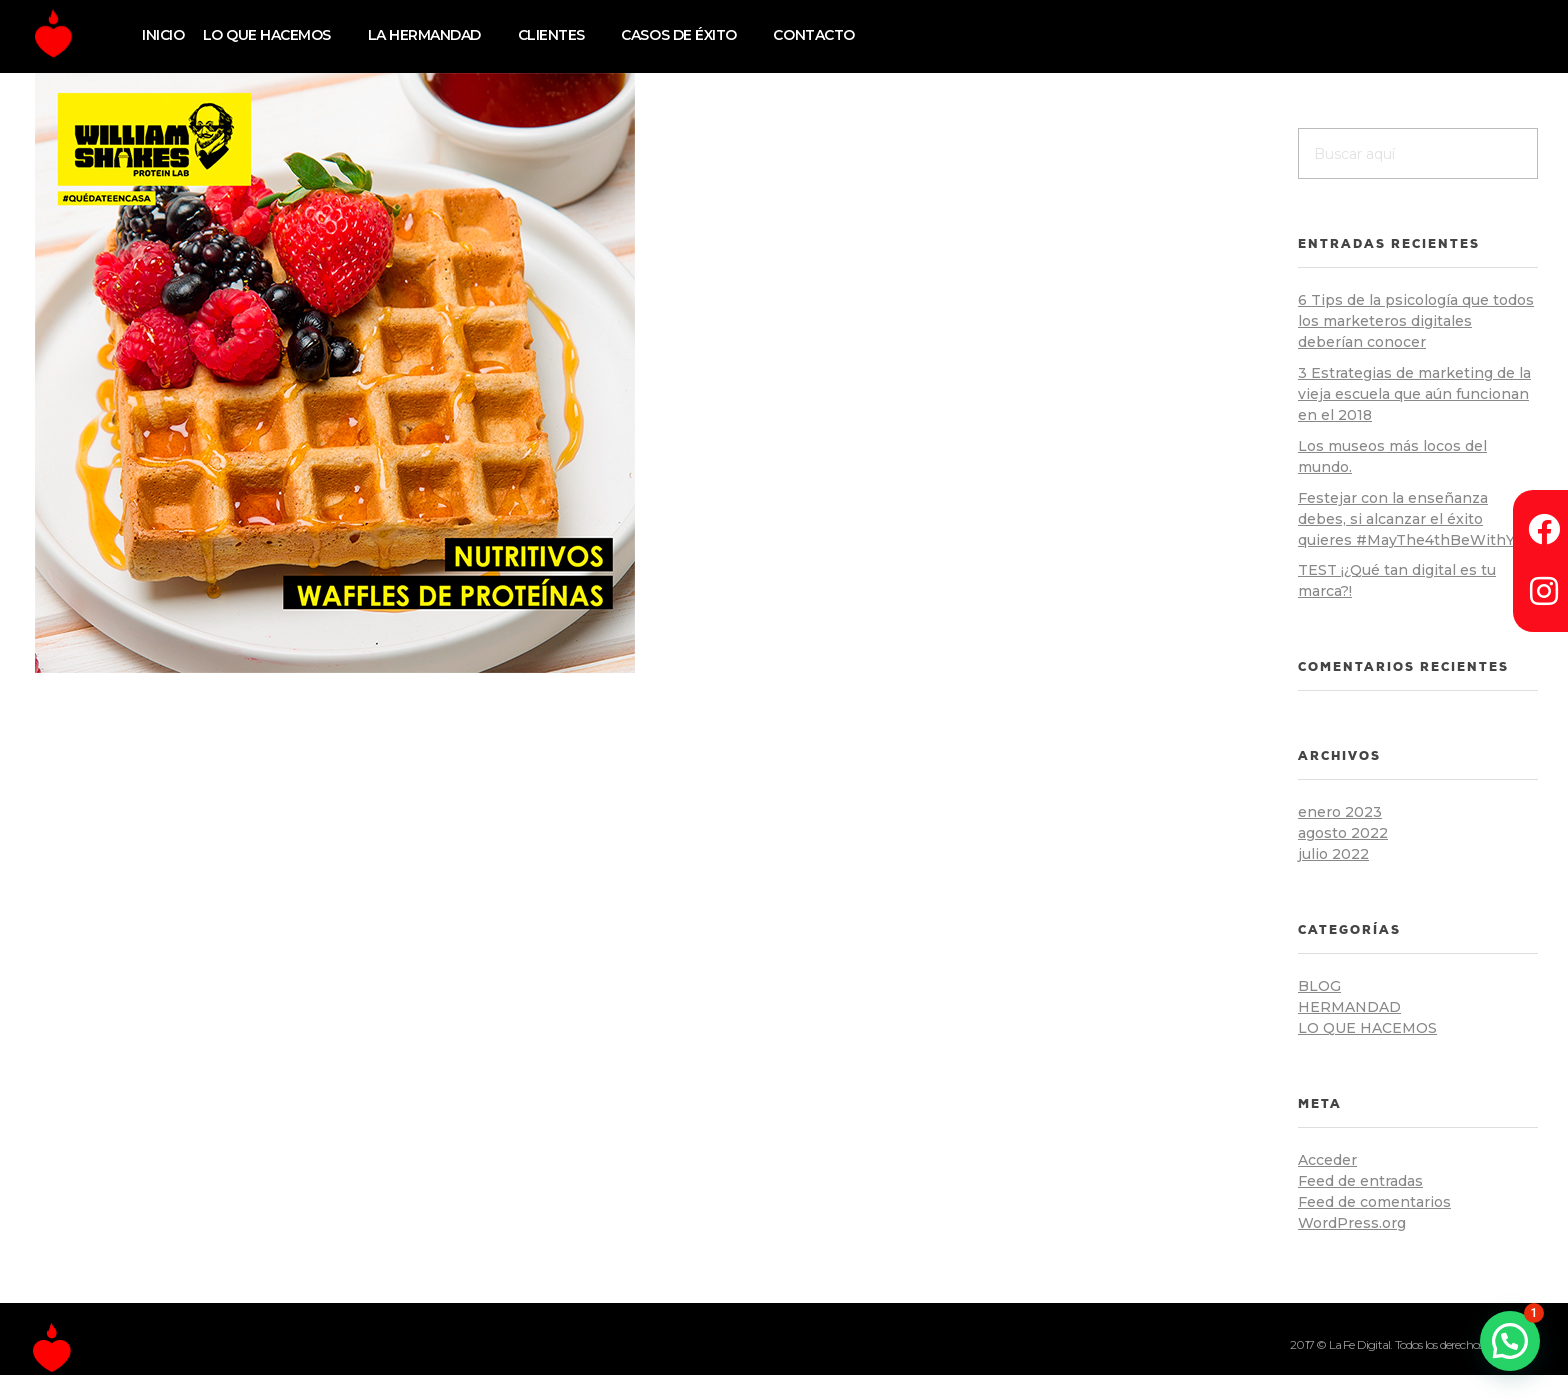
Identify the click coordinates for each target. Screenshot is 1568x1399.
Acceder (1327, 1160)
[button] (1510, 1341)
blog (1319, 986)
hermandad (1349, 1007)
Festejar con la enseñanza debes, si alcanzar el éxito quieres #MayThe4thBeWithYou (1415, 519)
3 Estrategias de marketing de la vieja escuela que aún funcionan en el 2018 (1414, 394)
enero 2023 (1340, 812)
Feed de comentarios (1374, 1202)
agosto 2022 (1343, 833)
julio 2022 (1333, 854)
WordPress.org (1352, 1223)
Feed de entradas (1360, 1181)
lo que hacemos (1367, 1028)
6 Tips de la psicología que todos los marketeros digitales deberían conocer (1416, 321)
